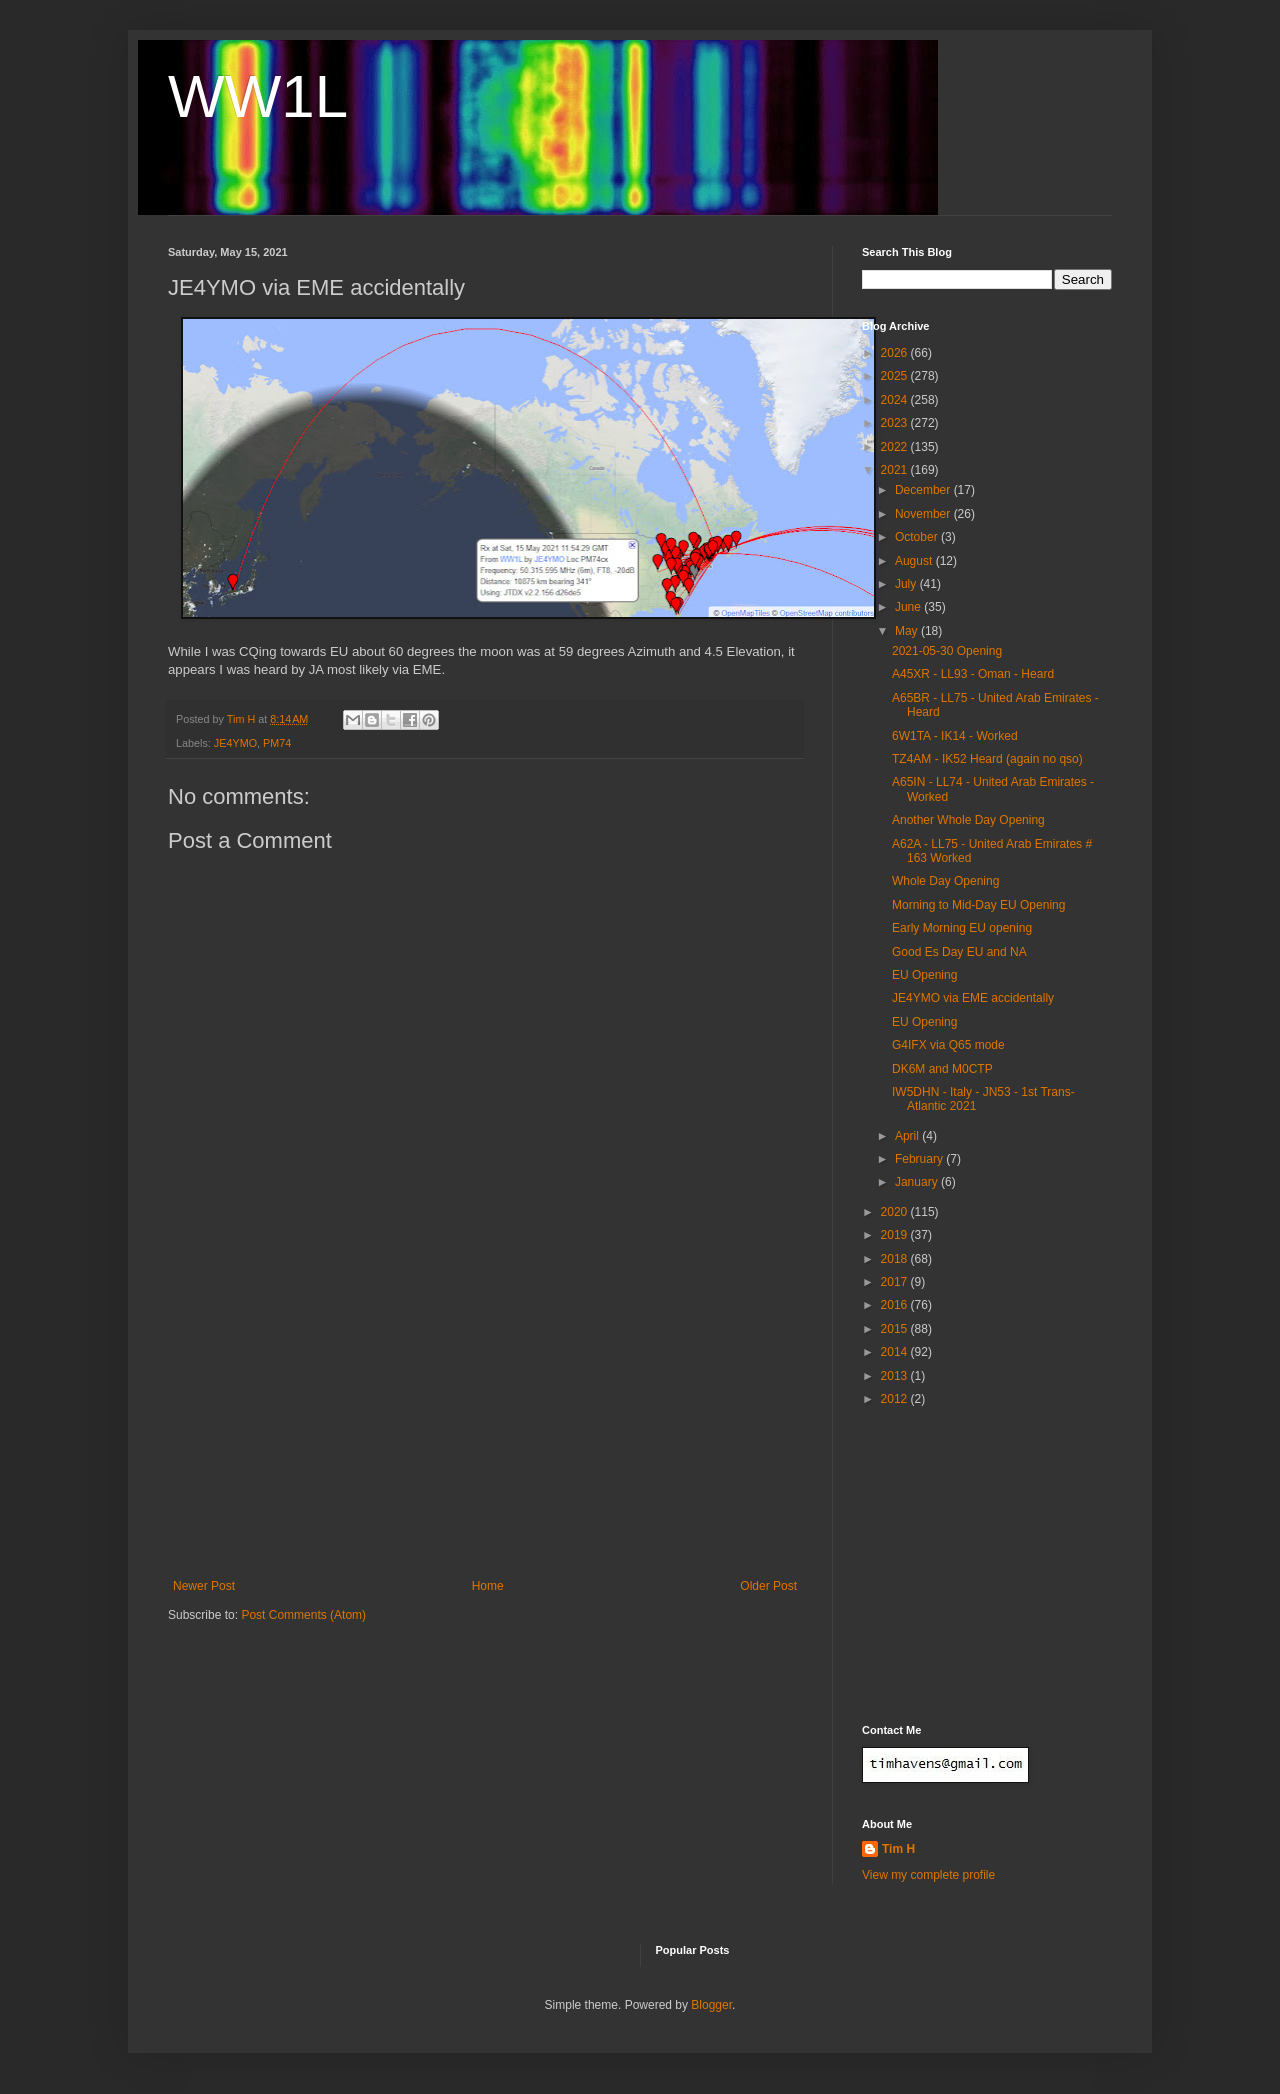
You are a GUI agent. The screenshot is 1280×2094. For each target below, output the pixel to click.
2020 (896, 1212)
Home (488, 1586)
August (915, 561)
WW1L (258, 96)
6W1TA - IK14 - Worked (955, 736)
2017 (896, 1282)
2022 (896, 447)
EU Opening (924, 975)
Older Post (768, 1586)
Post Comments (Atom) (303, 1615)
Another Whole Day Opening (968, 820)
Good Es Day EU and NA (959, 952)
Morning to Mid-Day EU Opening (978, 905)
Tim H (898, 1849)
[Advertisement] (485, 1429)
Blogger (711, 2005)
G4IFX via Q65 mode (948, 1045)
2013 (896, 1376)
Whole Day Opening (945, 881)
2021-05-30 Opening (947, 651)
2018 (896, 1259)
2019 (896, 1235)
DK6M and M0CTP (942, 1069)
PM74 (277, 743)
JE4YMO (235, 743)
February (920, 1159)
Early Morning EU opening (962, 928)
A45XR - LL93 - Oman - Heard (973, 674)
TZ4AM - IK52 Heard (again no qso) (987, 759)
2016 (896, 1305)
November (924, 514)
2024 (896, 400)
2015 (896, 1329)
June (909, 607)
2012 (896, 1399)
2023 (896, 423)
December (924, 490)
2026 (896, 353)
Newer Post (204, 1586)
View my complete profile (928, 1875)
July (907, 584)
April (908, 1136)
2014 (896, 1352)
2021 (896, 470)
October (918, 537)
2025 (896, 376)
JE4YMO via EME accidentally (973, 998)
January (918, 1182)
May (908, 631)
